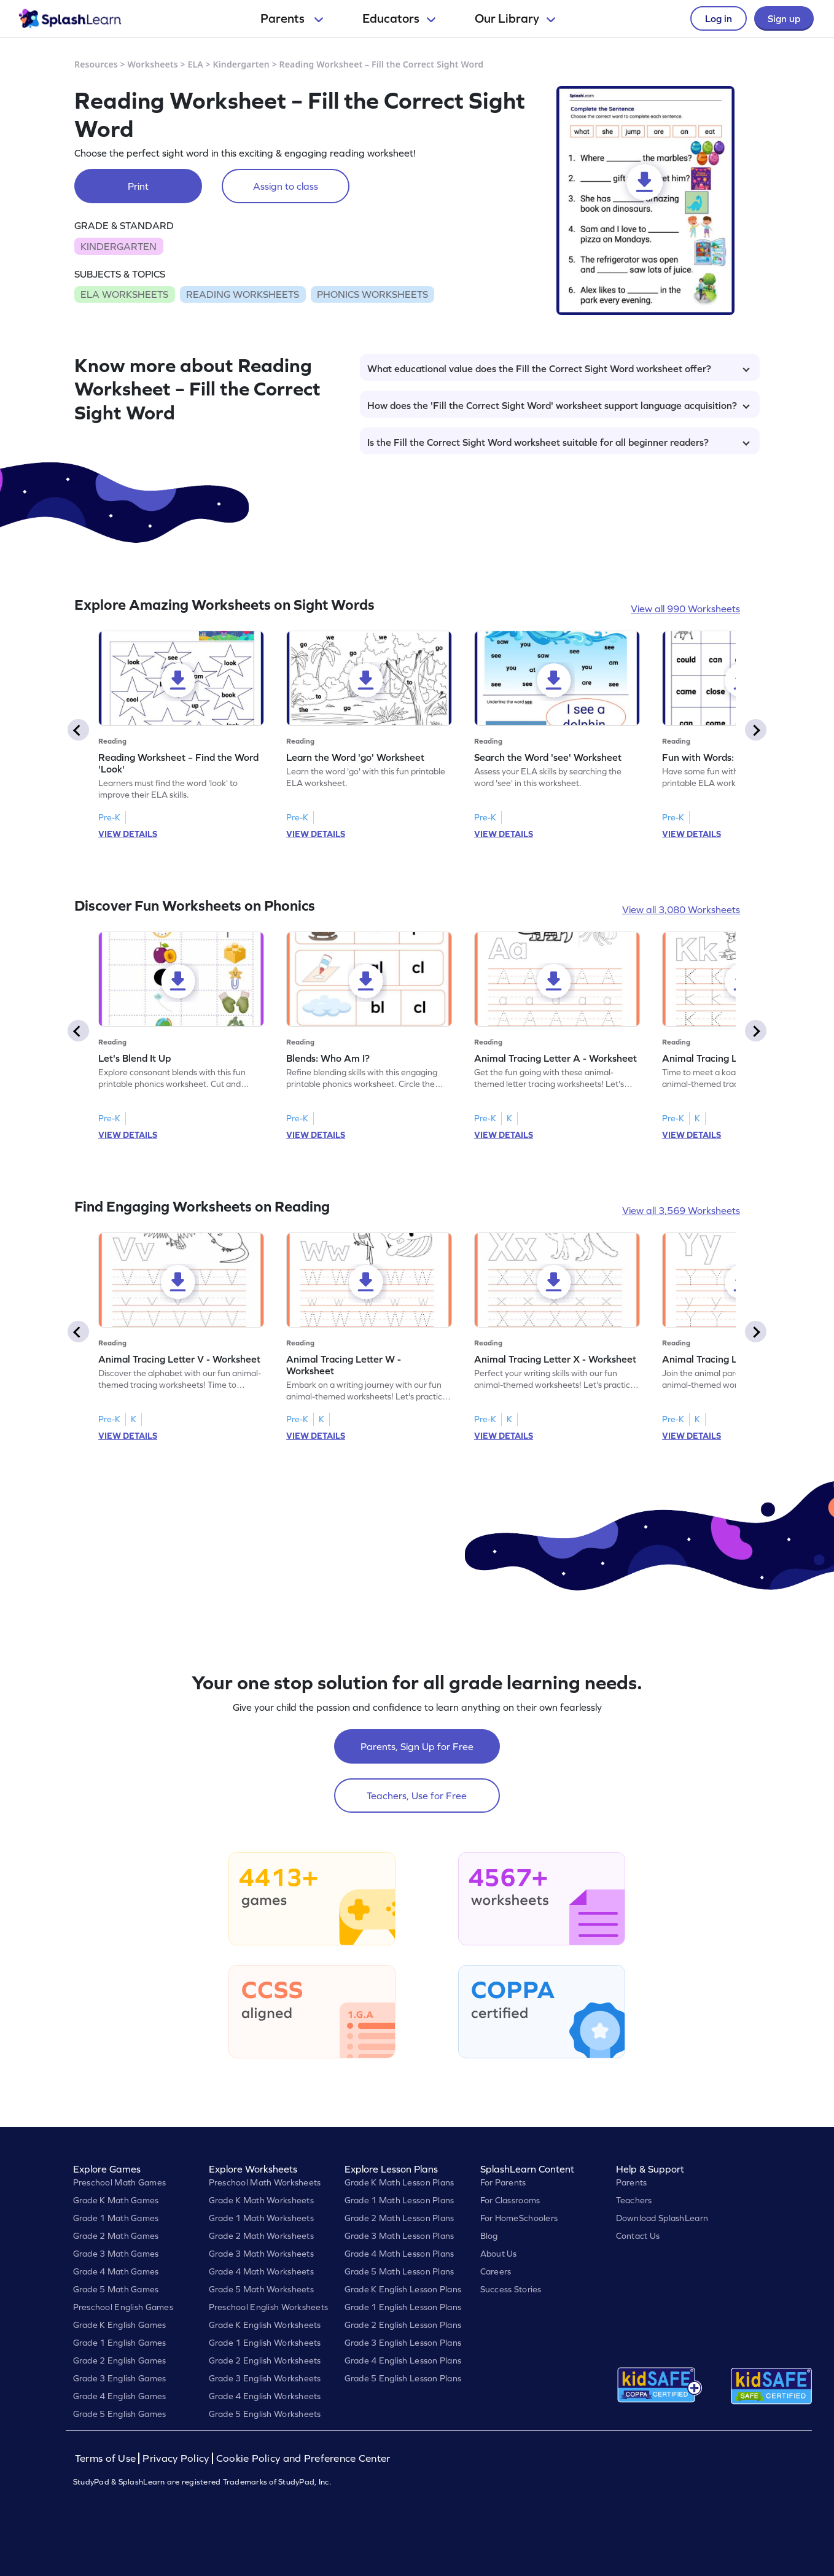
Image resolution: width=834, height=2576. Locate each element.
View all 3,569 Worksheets (681, 1210)
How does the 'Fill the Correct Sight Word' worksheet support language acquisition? (558, 405)
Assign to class (285, 186)
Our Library (515, 18)
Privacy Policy (175, 2458)
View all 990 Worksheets (685, 608)
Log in (718, 18)
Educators (398, 18)
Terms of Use (107, 2458)
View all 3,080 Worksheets (681, 909)
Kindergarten (241, 64)
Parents (291, 18)
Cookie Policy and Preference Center (303, 2458)
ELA (195, 64)
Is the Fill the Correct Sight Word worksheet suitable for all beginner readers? (558, 442)
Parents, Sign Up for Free (417, 1746)
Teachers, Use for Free (417, 1795)
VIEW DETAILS (127, 834)
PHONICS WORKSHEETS (372, 294)
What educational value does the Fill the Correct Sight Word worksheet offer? (558, 368)
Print (138, 186)
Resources (96, 64)
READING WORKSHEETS (242, 294)
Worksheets (153, 64)
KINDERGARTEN (118, 246)
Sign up (784, 18)
